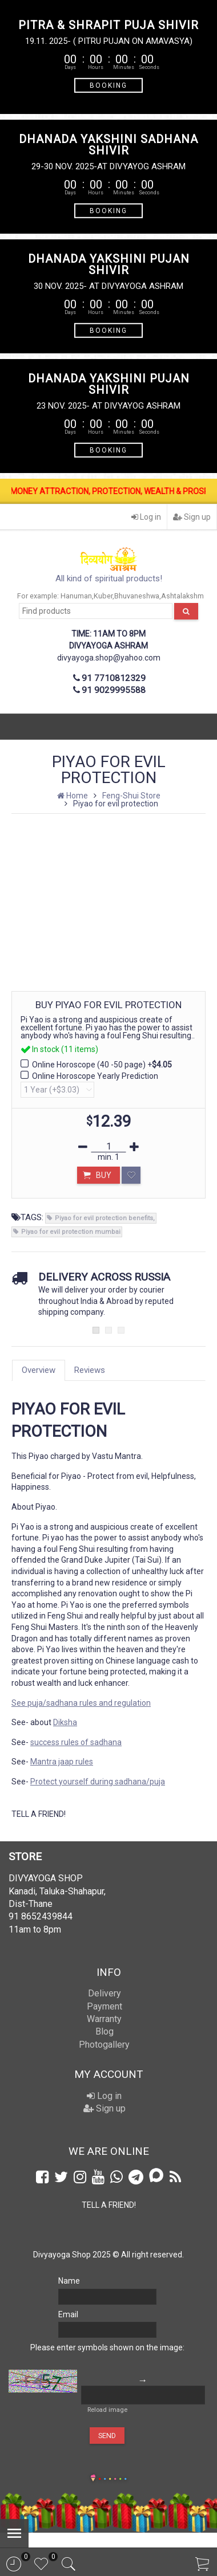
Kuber (103, 596)
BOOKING (108, 85)
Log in (146, 516)
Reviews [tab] (89, 1370)
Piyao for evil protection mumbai (70, 1232)
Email (68, 2314)
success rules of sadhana (76, 1742)
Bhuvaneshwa (136, 596)
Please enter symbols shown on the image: (107, 2347)
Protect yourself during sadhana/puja (97, 1781)
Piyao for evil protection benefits (104, 1218)
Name (69, 2280)
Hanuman (76, 596)
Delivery (104, 1993)
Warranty (104, 2018)
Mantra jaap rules (61, 1761)
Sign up (192, 516)
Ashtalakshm (182, 596)
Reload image (107, 2410)
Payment (104, 2006)
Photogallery (104, 2044)
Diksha (65, 1722)
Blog (104, 2031)
